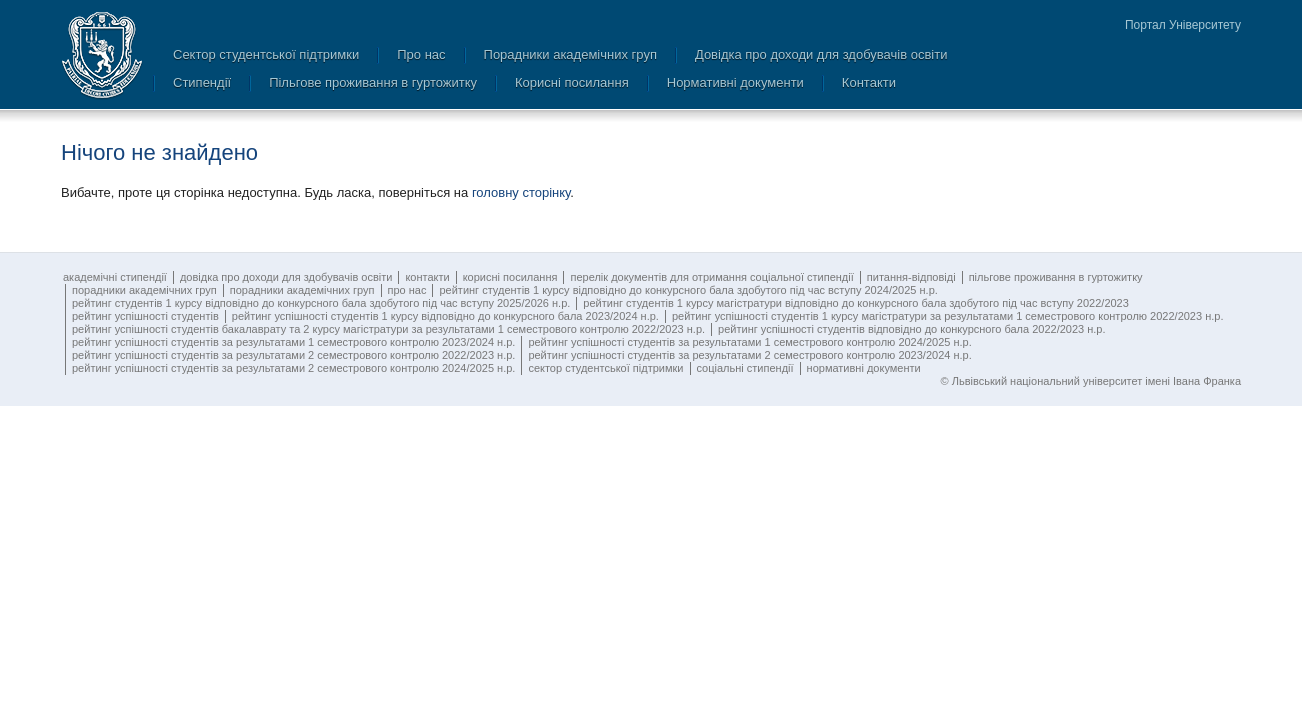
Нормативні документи (735, 82)
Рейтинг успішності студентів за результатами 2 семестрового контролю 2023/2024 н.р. (749, 355)
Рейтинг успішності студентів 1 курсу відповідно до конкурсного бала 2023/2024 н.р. (445, 316)
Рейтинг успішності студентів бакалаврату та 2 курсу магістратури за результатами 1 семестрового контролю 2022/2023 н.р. (388, 329)
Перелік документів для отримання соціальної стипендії (711, 277)
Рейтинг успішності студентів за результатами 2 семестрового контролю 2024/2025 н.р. (293, 368)
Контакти (869, 82)
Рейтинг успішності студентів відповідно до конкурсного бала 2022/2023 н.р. (911, 329)
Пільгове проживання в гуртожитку (373, 82)
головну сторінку (521, 192)
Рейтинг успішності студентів (145, 316)
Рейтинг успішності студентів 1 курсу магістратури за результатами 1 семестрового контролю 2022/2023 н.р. (948, 316)
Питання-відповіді (911, 277)
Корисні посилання (572, 82)
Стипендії (202, 82)
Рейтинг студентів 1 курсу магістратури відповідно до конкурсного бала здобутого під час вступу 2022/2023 (856, 303)
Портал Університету (1183, 25)
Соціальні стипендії (745, 368)
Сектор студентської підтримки (266, 54)
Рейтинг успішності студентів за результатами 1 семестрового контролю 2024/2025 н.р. (749, 342)
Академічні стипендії (115, 277)
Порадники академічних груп (570, 54)
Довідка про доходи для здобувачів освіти (821, 54)
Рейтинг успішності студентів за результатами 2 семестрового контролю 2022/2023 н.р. (293, 355)
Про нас (421, 54)
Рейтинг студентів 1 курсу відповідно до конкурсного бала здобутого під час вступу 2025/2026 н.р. (321, 303)
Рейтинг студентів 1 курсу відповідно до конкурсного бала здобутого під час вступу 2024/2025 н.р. (688, 290)
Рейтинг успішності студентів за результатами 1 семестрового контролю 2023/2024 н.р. (293, 342)
